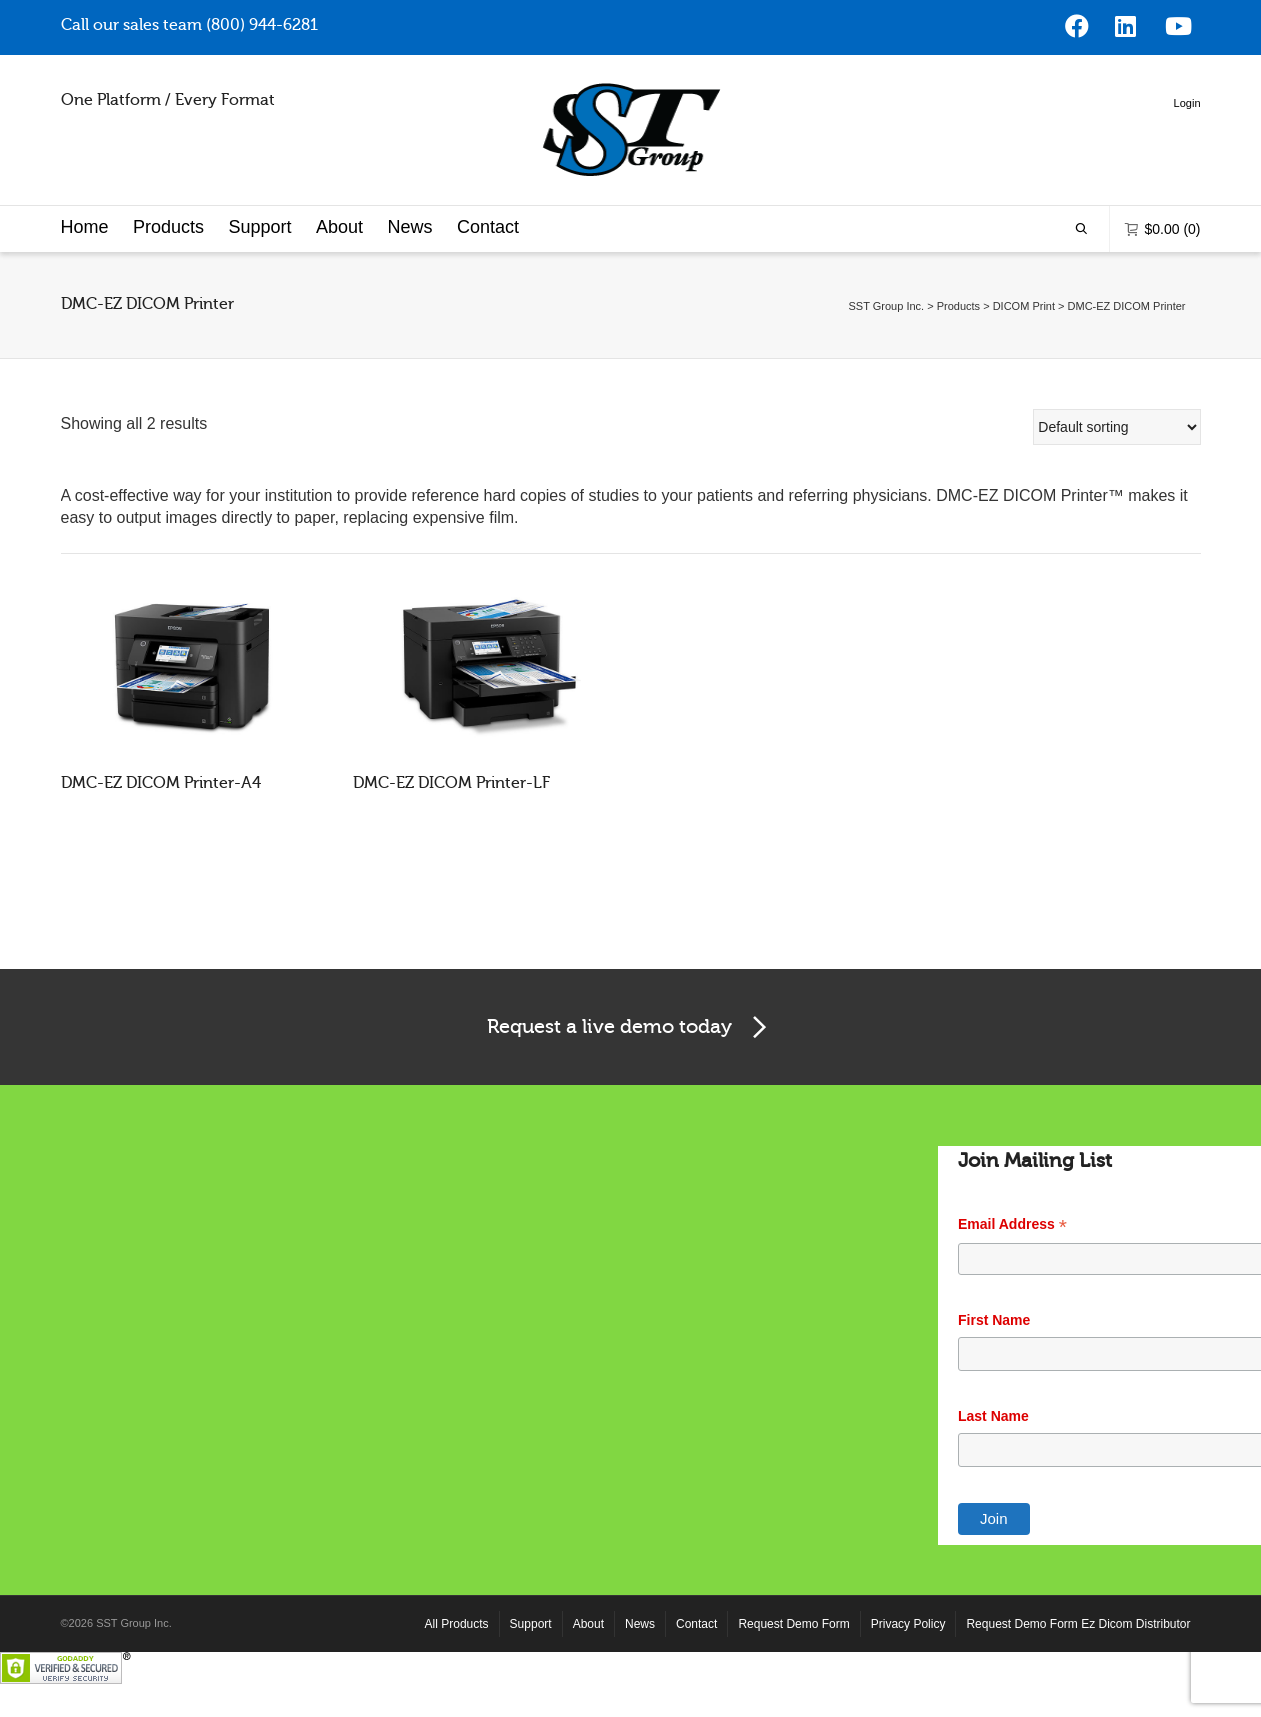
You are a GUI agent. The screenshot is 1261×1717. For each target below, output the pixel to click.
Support (259, 273)
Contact (488, 273)
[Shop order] (1116, 473)
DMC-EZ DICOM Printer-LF (451, 829)
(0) (1162, 274)
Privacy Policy (908, 1670)
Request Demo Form (793, 1670)
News (409, 273)
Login (407, 203)
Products (168, 273)
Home (85, 273)
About (339, 273)
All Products (457, 1670)
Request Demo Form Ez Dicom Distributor (1078, 1670)
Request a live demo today (630, 1074)
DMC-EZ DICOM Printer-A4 (161, 829)
